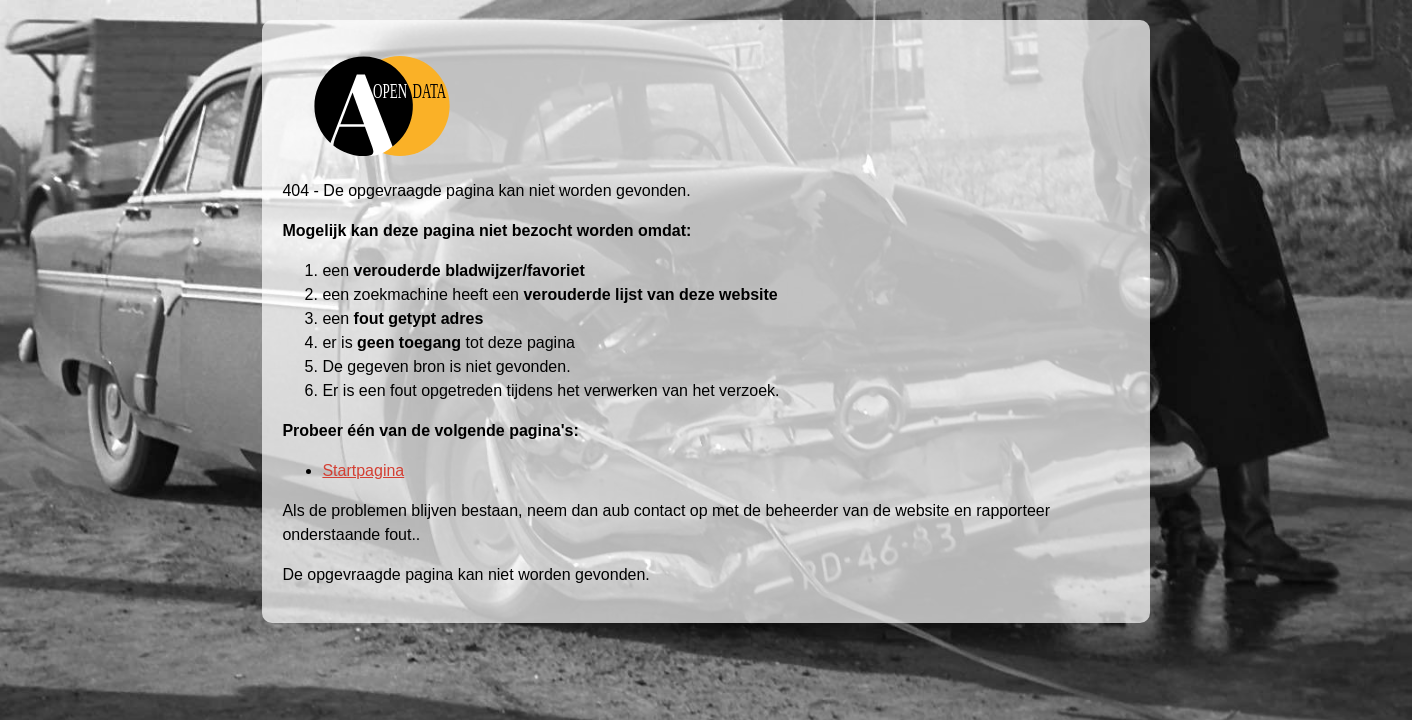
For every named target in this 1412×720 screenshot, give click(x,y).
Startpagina (363, 470)
